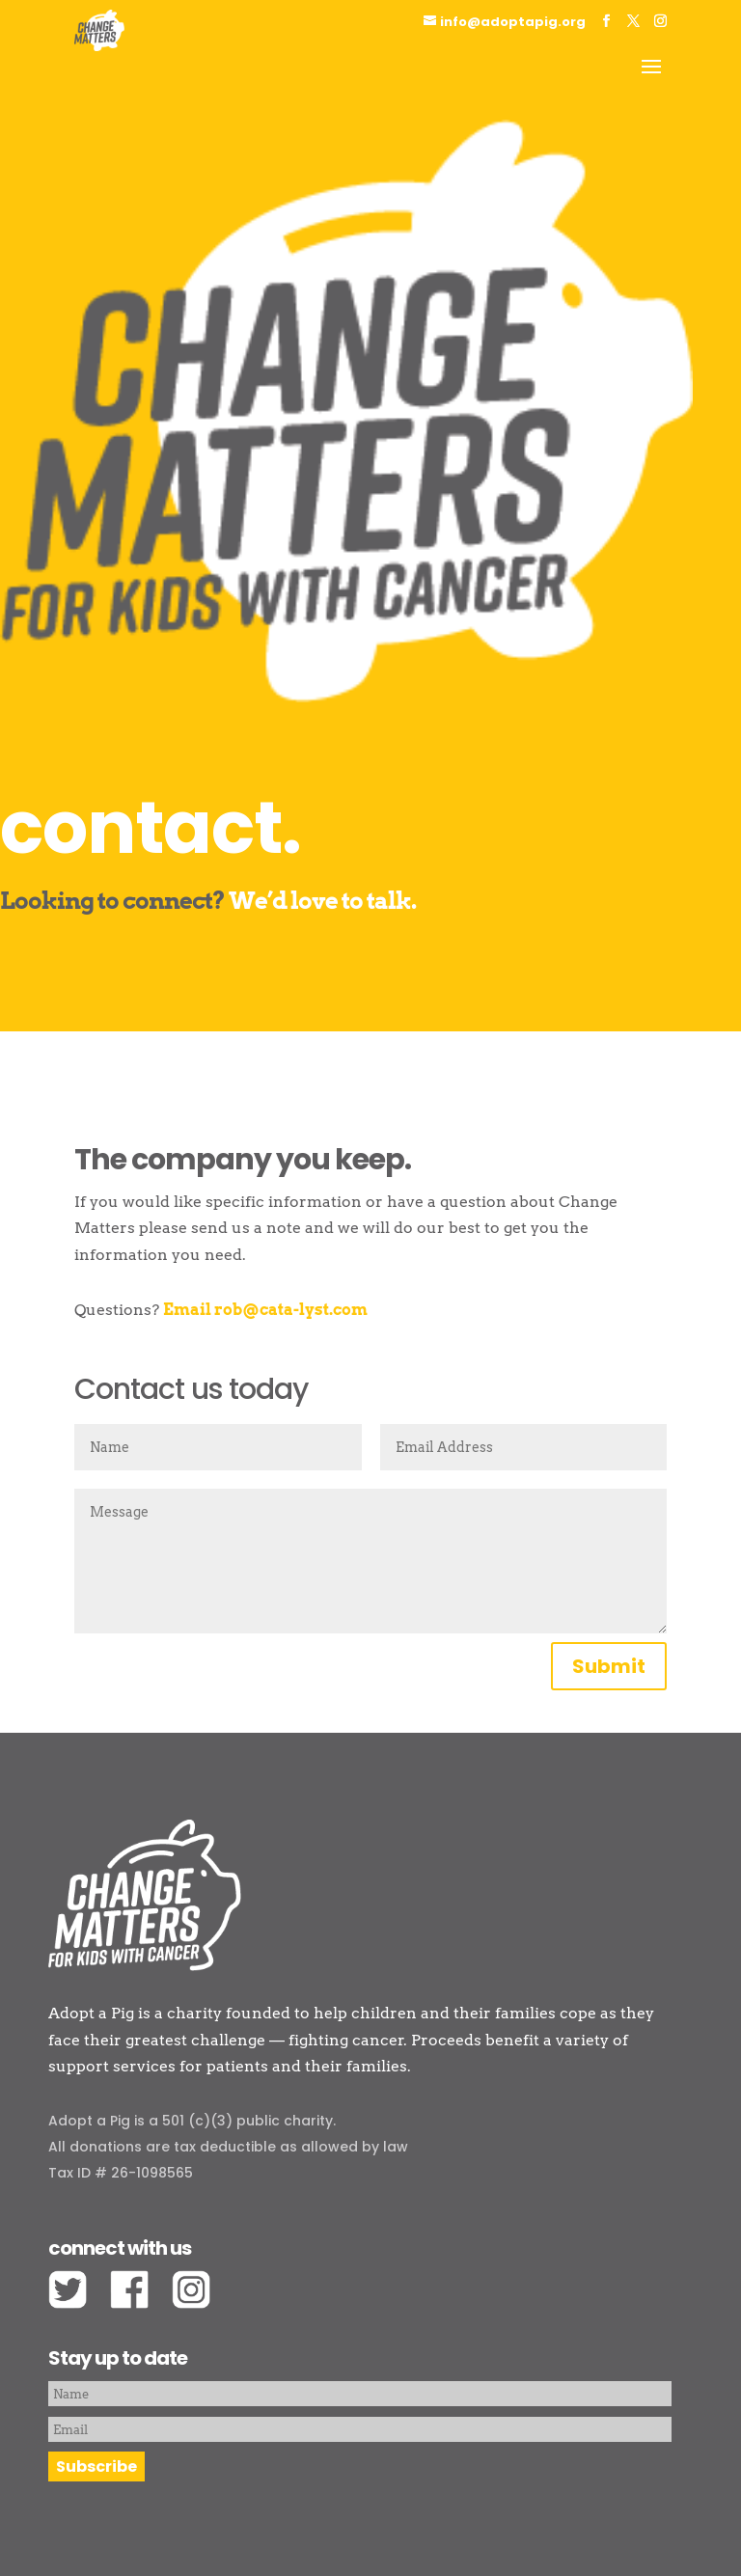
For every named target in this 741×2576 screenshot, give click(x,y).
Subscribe (96, 2466)
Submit (608, 1666)
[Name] (360, 2393)
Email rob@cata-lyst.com (265, 1310)
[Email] (360, 2429)
